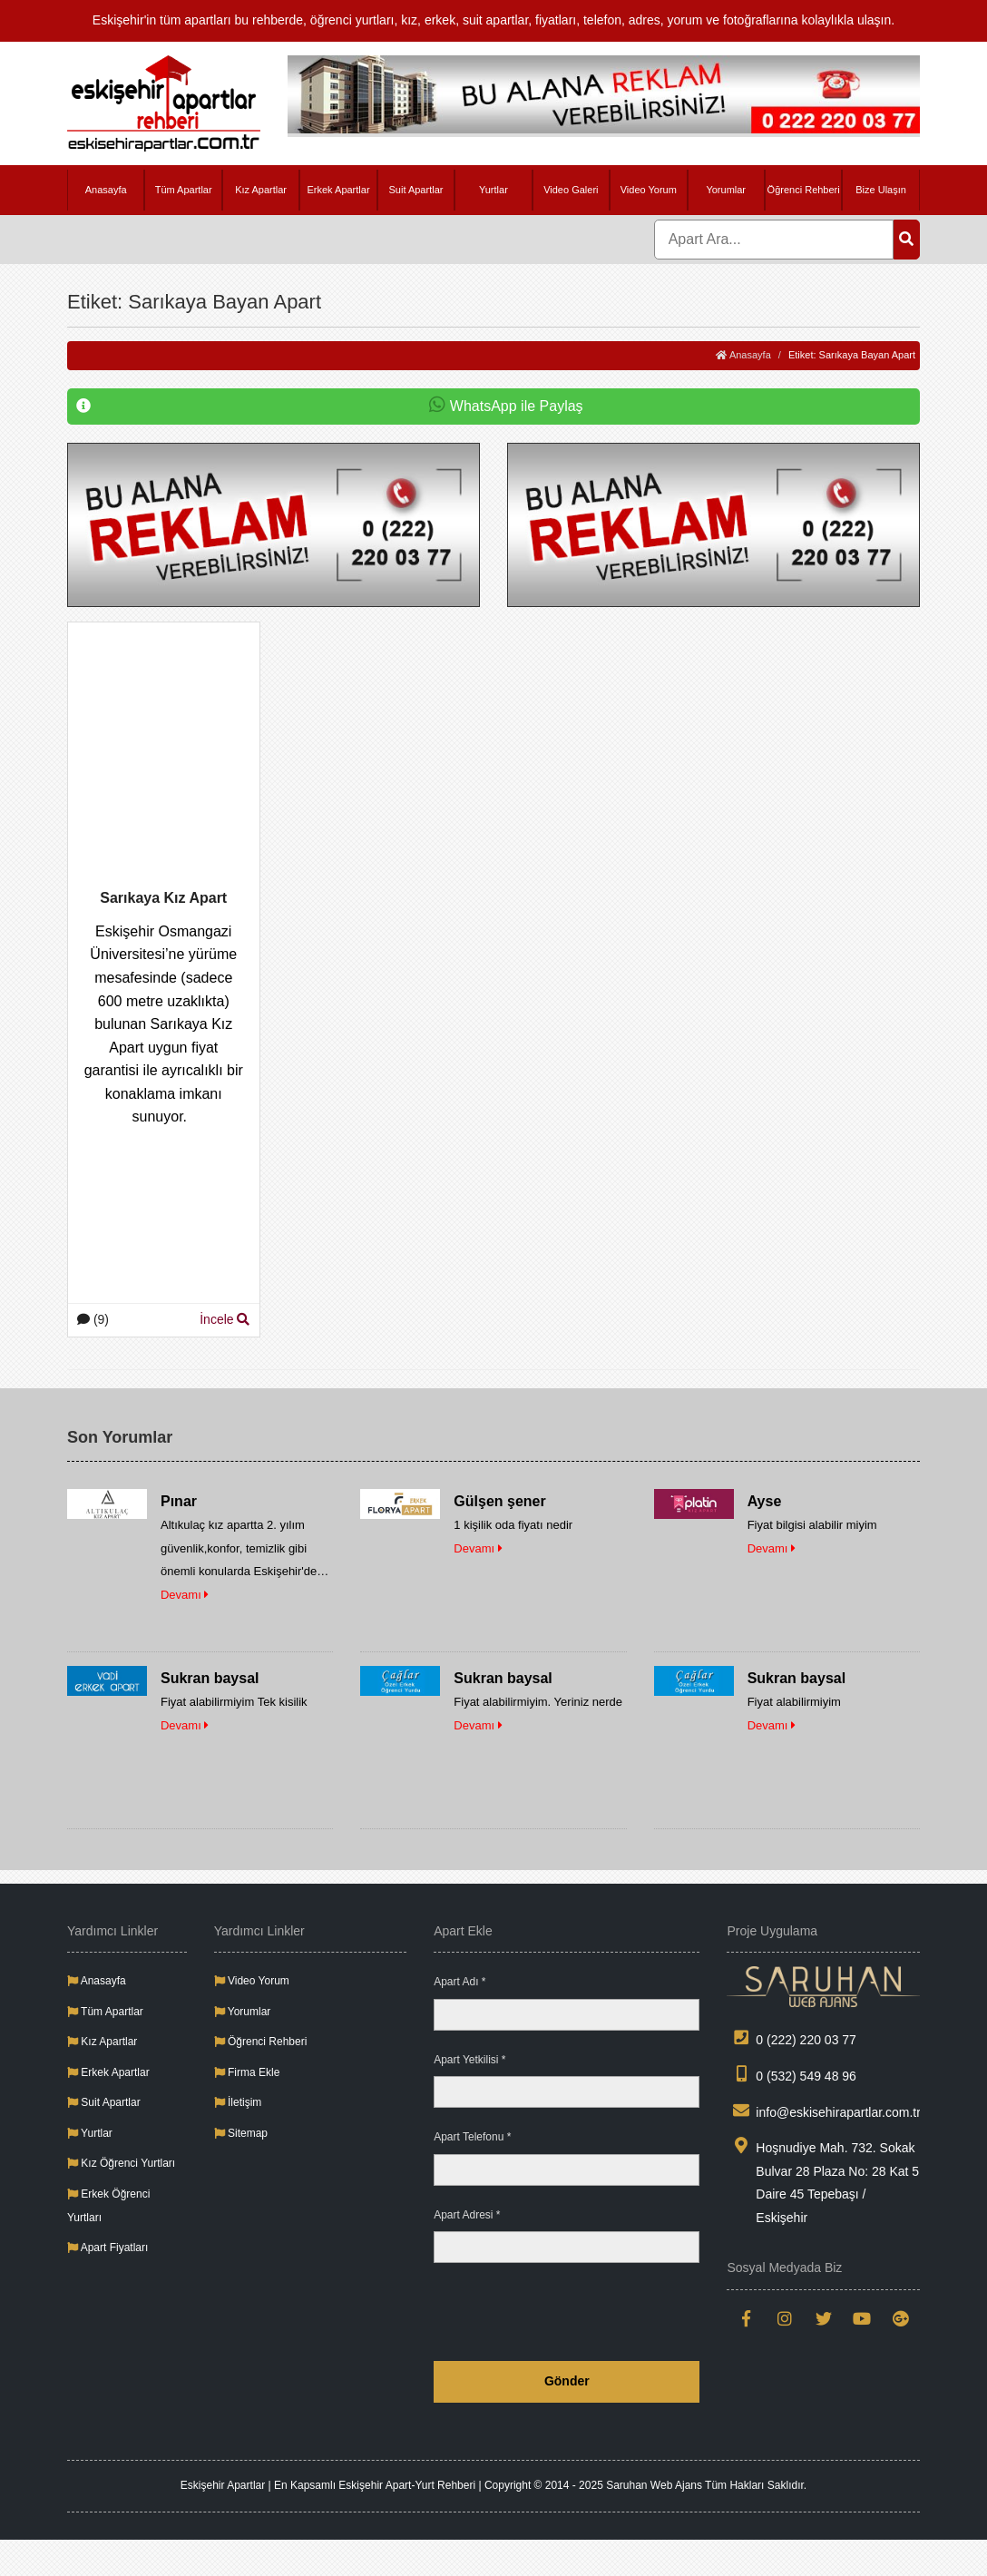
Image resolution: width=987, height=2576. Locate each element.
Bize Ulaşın (880, 189)
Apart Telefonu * (472, 2136)
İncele (224, 1319)
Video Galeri (570, 189)
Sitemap (241, 2133)
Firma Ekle (247, 2072)
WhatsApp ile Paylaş (329, 406)
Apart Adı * (459, 1981)
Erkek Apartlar (338, 189)
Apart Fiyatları (107, 2247)
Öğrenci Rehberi (803, 189)
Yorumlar (726, 189)
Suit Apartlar (416, 189)
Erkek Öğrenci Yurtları (108, 2206)
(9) (93, 1319)
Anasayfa (106, 189)
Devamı (185, 1594)
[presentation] (561, 2312)
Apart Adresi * (467, 2215)
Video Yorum (649, 189)
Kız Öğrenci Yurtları (121, 2163)
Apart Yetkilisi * (469, 2059)
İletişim (238, 2102)
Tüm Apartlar (183, 189)
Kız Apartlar (261, 189)
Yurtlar (493, 189)
